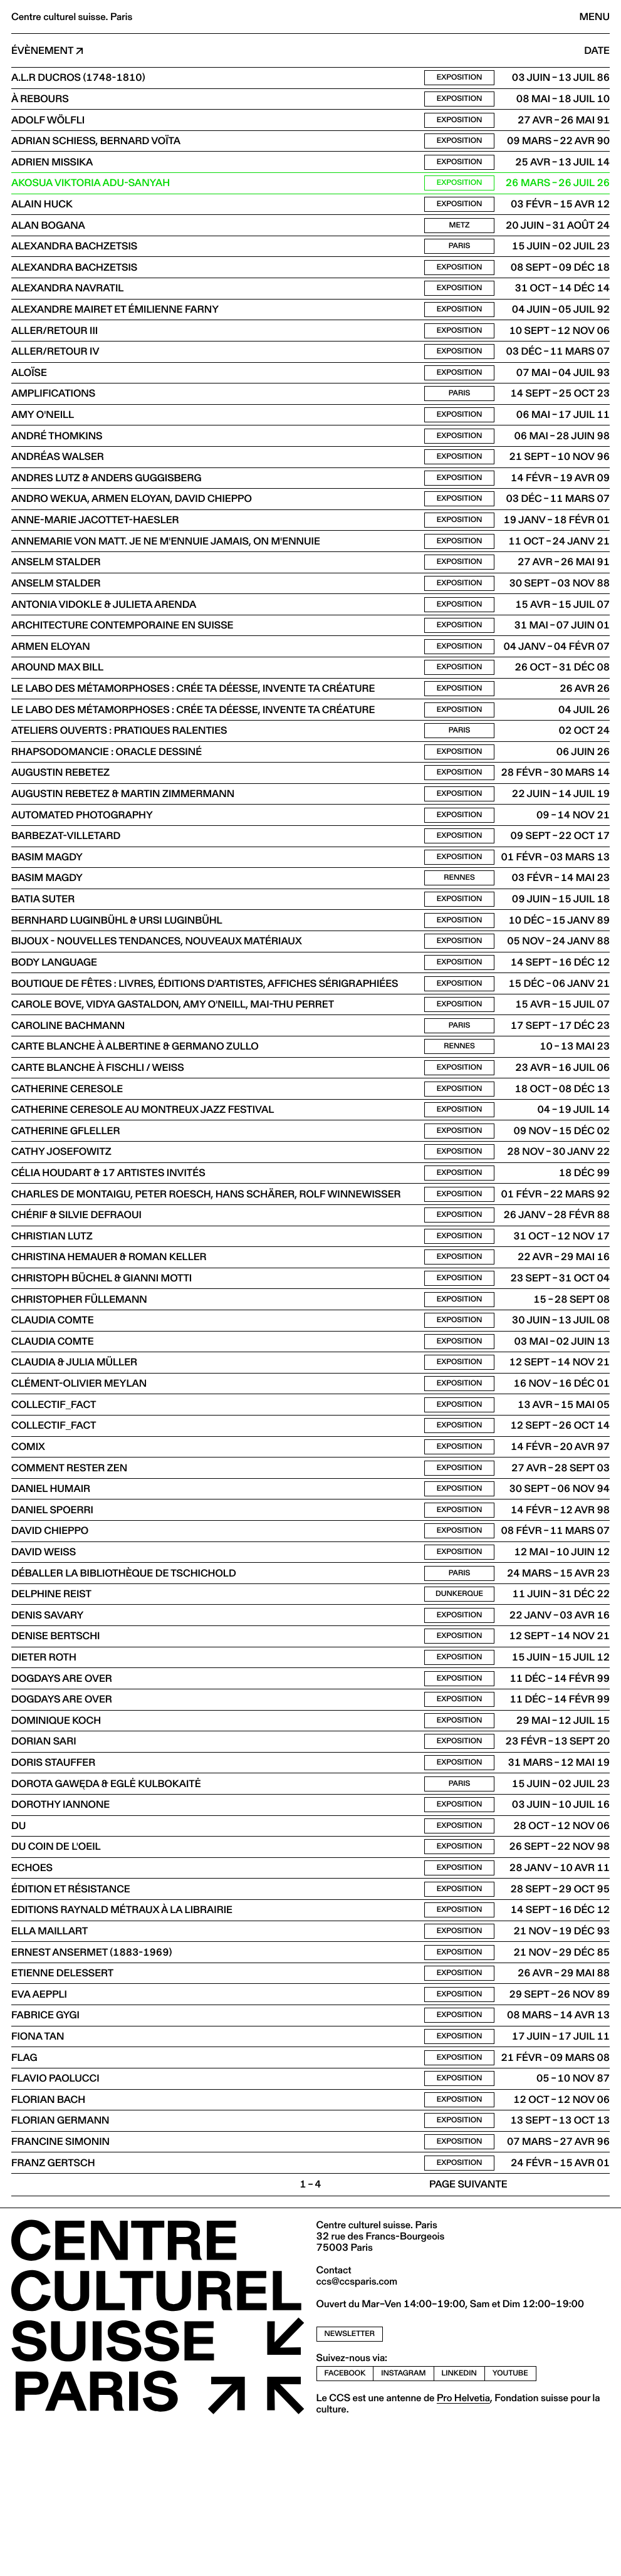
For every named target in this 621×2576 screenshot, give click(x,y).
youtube (510, 2523)
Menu (595, 16)
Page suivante (468, 2334)
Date (597, 50)
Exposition (460, 78)
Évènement (42, 50)
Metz (459, 236)
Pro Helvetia (463, 2547)
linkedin (459, 2523)
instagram (403, 2523)
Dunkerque (459, 1702)
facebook (345, 2523)
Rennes (459, 936)
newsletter (350, 2483)
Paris (460, 259)
